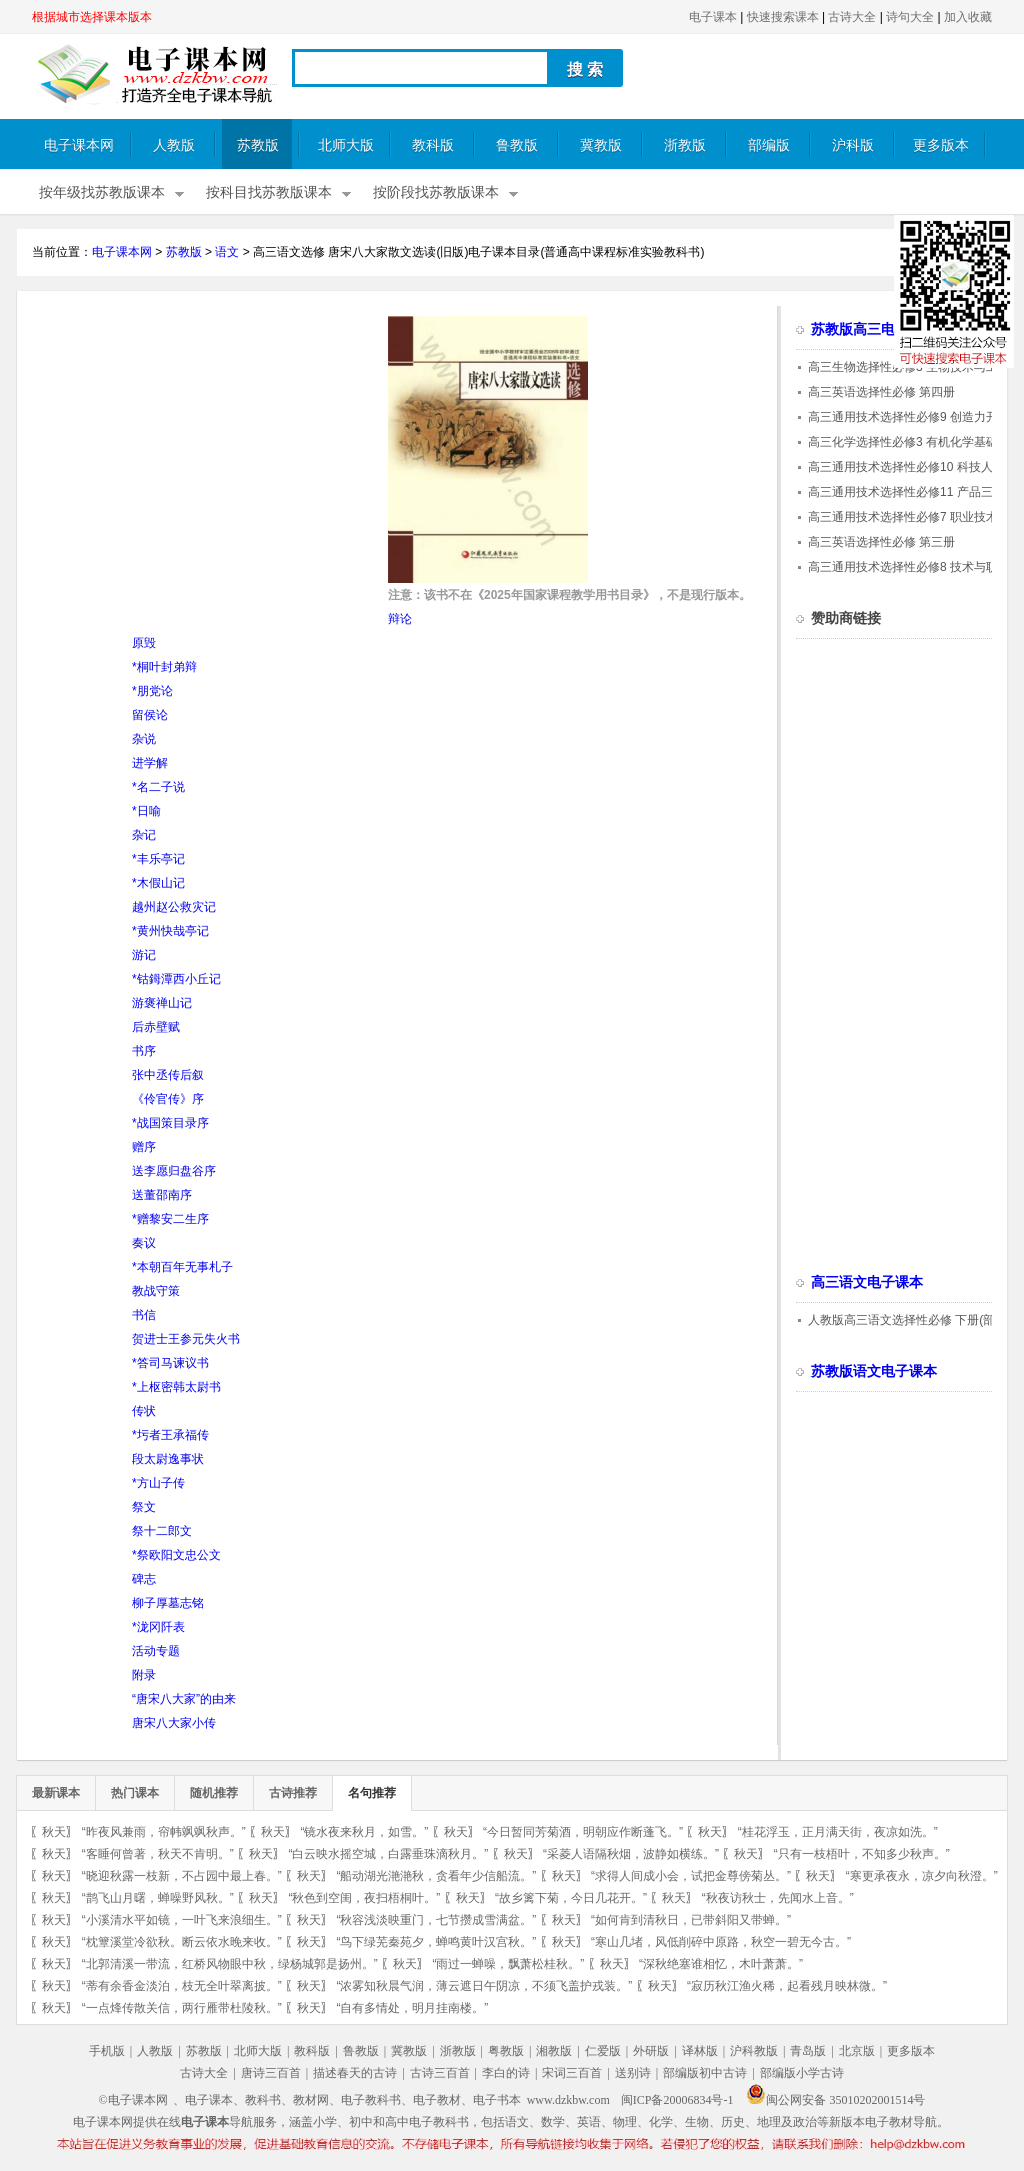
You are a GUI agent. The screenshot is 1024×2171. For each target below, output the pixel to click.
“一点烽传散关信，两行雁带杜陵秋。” (182, 2008)
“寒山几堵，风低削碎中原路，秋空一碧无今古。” (721, 1942)
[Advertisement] (200, 456)
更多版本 (941, 145)
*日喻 (146, 811)
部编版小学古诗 (802, 2073)
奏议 (144, 1243)
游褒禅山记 (162, 1003)
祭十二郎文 (162, 1531)
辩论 (400, 619)
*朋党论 (152, 691)
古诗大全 (852, 17)
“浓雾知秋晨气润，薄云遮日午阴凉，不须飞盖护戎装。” (484, 1986)
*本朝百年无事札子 (182, 1267)
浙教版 (685, 145)
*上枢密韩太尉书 (176, 1387)
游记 (144, 955)
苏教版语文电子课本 (874, 1371)
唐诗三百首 (271, 2073)
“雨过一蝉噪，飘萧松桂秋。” (508, 1964)
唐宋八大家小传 (174, 1723)
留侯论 (150, 715)
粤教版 (506, 2051)
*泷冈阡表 (158, 1627)
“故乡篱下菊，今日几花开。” (571, 1898)
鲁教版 (517, 145)
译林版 (700, 2051)
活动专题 (156, 1651)
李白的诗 (506, 2073)
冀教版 (601, 145)
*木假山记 (158, 883)
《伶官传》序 (168, 1099)
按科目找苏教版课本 (269, 192)
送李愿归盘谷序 (174, 1171)
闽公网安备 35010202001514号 (835, 2100)
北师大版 (346, 145)
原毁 (144, 643)
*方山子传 (158, 1483)
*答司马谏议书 (170, 1363)
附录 (144, 1675)
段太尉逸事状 (168, 1459)
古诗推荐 (293, 1793)
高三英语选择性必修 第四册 (881, 392)
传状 (144, 1411)
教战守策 (156, 1291)
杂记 (144, 835)
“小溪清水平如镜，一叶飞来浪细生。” (182, 1920)
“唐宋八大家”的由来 (184, 1699)
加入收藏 (968, 17)
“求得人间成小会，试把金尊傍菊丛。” (691, 1876)
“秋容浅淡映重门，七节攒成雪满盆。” (436, 1920)
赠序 (144, 1147)
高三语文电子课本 (867, 1282)
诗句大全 (910, 17)
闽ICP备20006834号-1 (677, 2100)
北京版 (857, 2051)
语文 (227, 252)
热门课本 (135, 1793)
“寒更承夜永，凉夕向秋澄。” (922, 1876)
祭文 (144, 1507)
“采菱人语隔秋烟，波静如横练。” (631, 1854)
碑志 (144, 1579)
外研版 (651, 2051)
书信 (144, 1315)
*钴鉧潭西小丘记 (176, 979)
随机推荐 (214, 1793)
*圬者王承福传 (170, 1435)
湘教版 (554, 2051)
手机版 (107, 2051)
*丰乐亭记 (158, 859)
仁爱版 (603, 2051)
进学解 (150, 763)
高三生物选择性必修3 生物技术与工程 (909, 367)
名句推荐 (372, 1793)
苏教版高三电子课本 (874, 329)
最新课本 (56, 1793)
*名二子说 (158, 787)
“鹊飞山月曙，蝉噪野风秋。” (158, 1898)
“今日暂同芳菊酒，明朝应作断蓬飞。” (583, 1832)
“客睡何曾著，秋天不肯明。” (158, 1854)
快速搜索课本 (783, 17)
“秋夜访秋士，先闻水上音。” (778, 1898)
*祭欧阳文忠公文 (176, 1555)
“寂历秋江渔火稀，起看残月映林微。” (787, 1986)
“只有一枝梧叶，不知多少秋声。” (862, 1854)
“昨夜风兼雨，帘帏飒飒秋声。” (164, 1832)
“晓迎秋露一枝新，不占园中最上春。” (182, 1876)
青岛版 (808, 2051)
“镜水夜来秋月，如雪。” (364, 1832)
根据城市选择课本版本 (92, 17)
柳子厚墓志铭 (168, 1603)
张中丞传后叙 (168, 1075)
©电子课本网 (133, 2100)
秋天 (54, 1832)
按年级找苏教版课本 (102, 192)
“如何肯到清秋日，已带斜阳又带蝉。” (691, 1920)
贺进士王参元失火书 (186, 1339)
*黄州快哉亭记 (170, 931)
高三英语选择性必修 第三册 (881, 542)
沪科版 (853, 145)
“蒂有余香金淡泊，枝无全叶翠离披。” (182, 1986)
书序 (144, 1051)
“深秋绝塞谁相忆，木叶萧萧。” (721, 1964)
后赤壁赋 (156, 1027)
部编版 (769, 145)
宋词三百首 (572, 2073)
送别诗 (633, 2073)
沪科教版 (754, 2051)
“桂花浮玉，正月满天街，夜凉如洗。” (838, 1832)
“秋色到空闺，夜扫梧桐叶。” (364, 1898)
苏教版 (258, 145)
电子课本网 (79, 145)
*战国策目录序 (170, 1123)
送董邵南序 (162, 1195)
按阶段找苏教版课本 (436, 192)
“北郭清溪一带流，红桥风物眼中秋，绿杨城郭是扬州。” (230, 1964)
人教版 (174, 145)
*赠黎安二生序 (170, 1219)
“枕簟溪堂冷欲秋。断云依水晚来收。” (182, 1942)
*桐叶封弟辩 (164, 667)
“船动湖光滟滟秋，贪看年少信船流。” (436, 1876)
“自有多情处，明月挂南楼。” (412, 2008)
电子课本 (713, 17)
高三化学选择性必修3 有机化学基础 (903, 442)
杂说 (144, 739)
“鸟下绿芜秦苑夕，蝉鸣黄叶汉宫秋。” (436, 1942)
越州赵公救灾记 (174, 907)
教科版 (433, 145)
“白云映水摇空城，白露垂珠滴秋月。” (388, 1854)
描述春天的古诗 (355, 2073)
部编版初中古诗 (705, 2073)
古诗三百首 (440, 2073)
